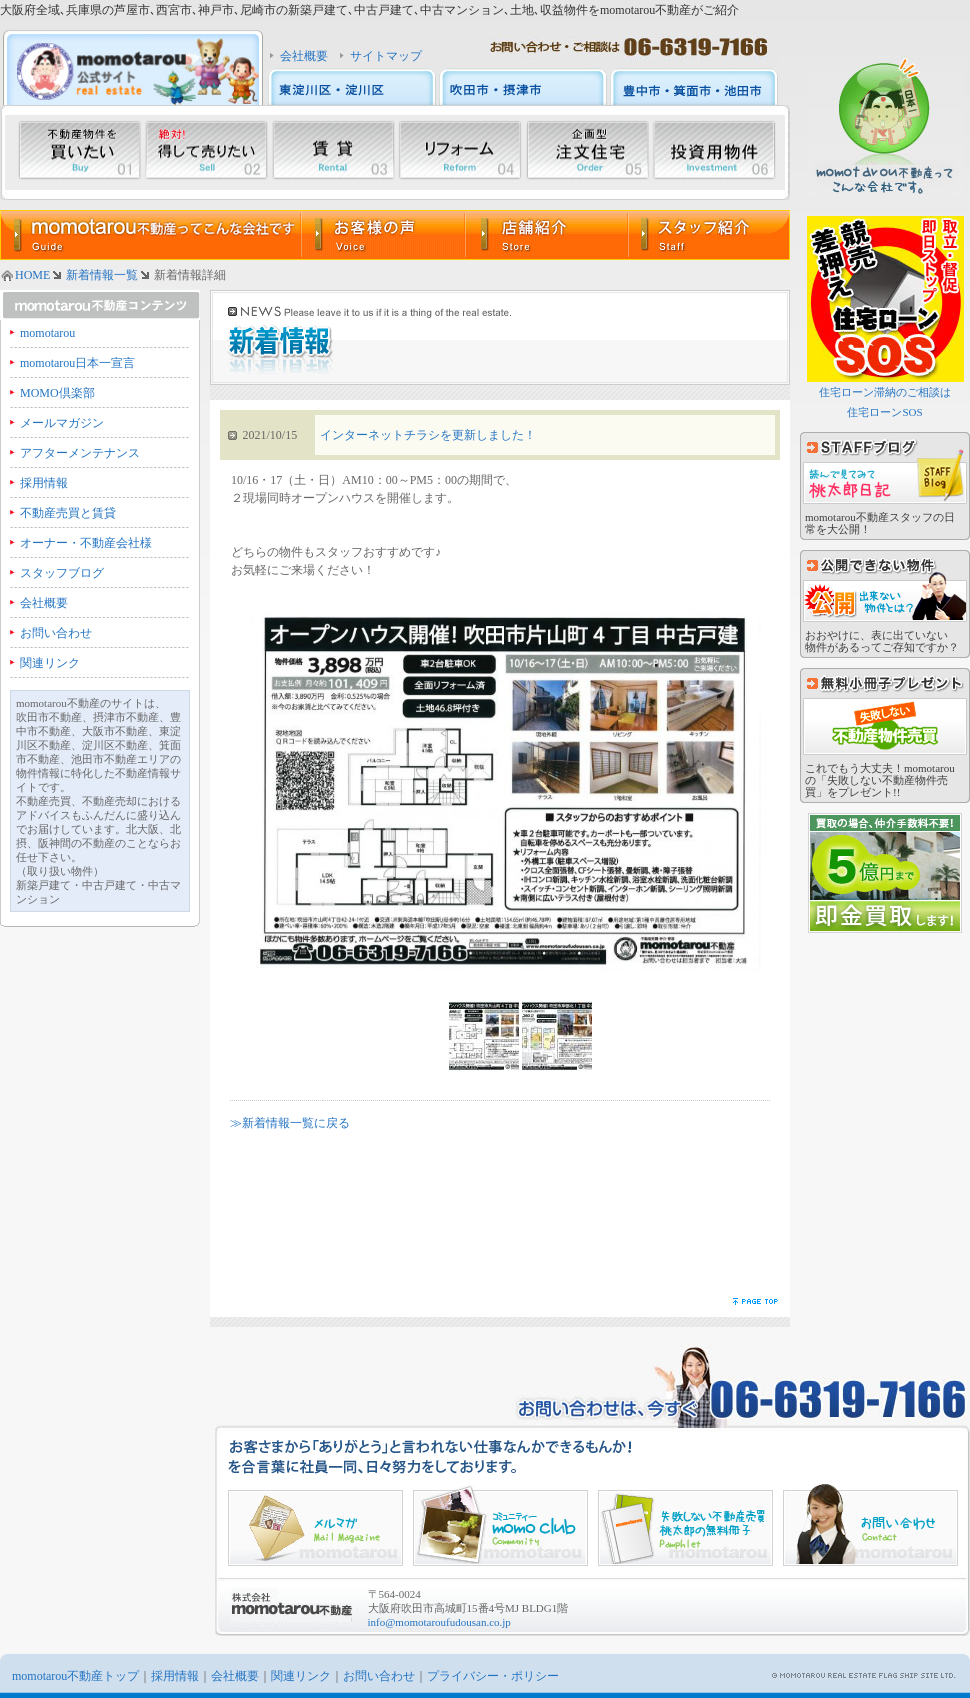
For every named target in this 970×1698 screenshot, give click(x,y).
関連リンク (50, 663)
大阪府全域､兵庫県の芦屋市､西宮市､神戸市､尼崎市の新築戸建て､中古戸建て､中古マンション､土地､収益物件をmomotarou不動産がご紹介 (369, 10)
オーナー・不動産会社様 (86, 543)
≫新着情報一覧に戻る (290, 1123)
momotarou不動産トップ (75, 1676)
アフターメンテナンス (80, 453)
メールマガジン (62, 423)
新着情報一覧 (102, 275)
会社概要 (304, 56)
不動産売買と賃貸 (68, 513)
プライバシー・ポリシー (493, 1676)
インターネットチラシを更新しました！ (428, 435)
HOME (32, 275)
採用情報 (44, 483)
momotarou (47, 333)
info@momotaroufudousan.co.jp (439, 1622)
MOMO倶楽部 (57, 393)
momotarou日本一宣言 (77, 363)
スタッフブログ (62, 573)
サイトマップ (386, 56)
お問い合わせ (56, 633)
